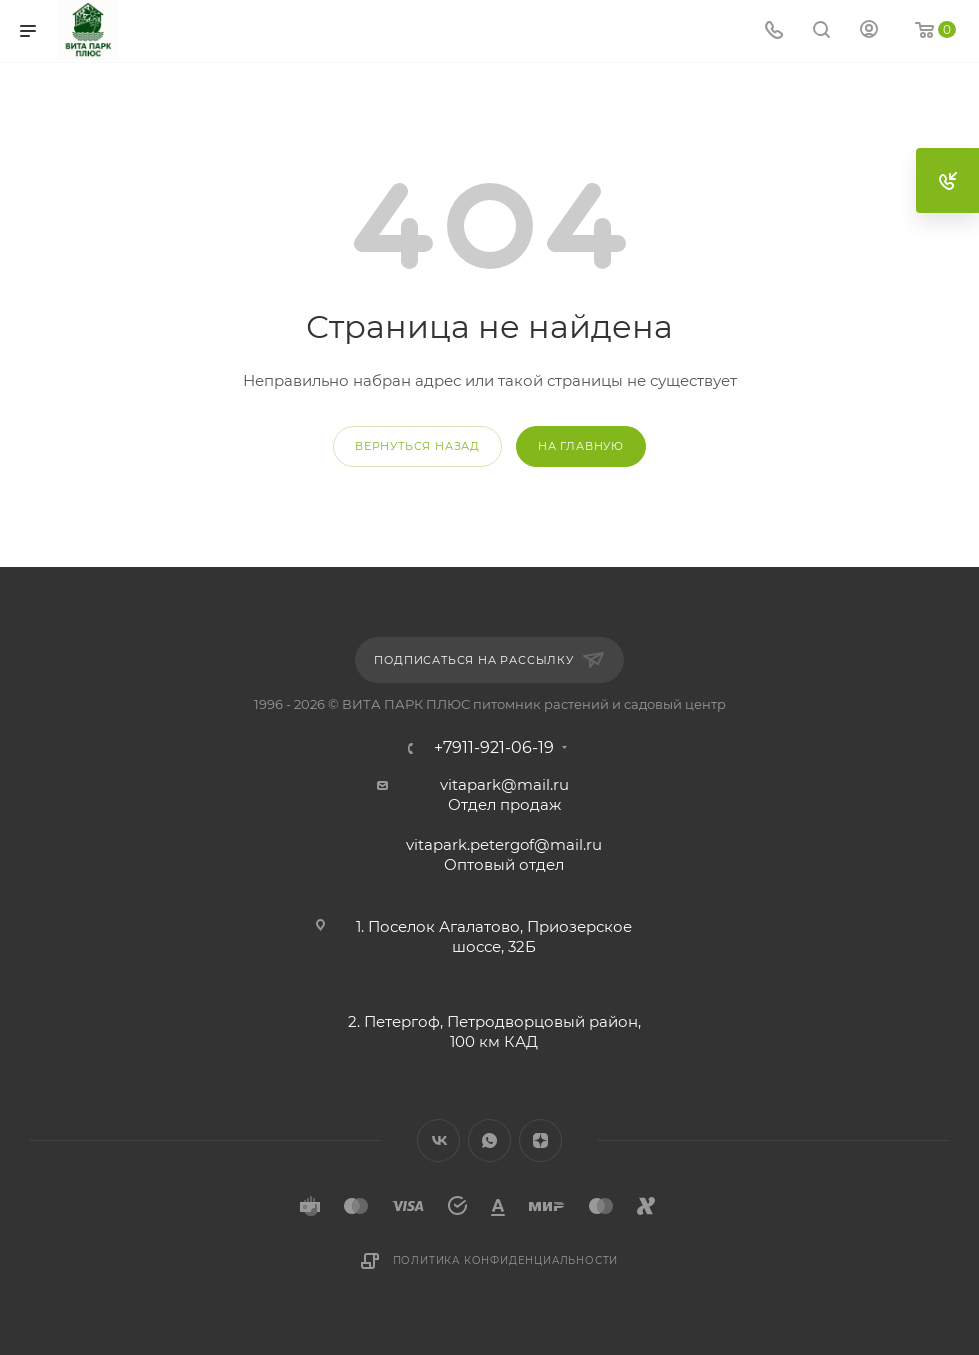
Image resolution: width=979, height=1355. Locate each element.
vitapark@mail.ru (504, 784)
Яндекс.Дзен (540, 1140)
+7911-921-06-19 (494, 748)
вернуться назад (417, 446)
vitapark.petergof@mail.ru (504, 844)
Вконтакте (438, 1140)
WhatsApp (489, 1140)
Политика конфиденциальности (506, 1260)
